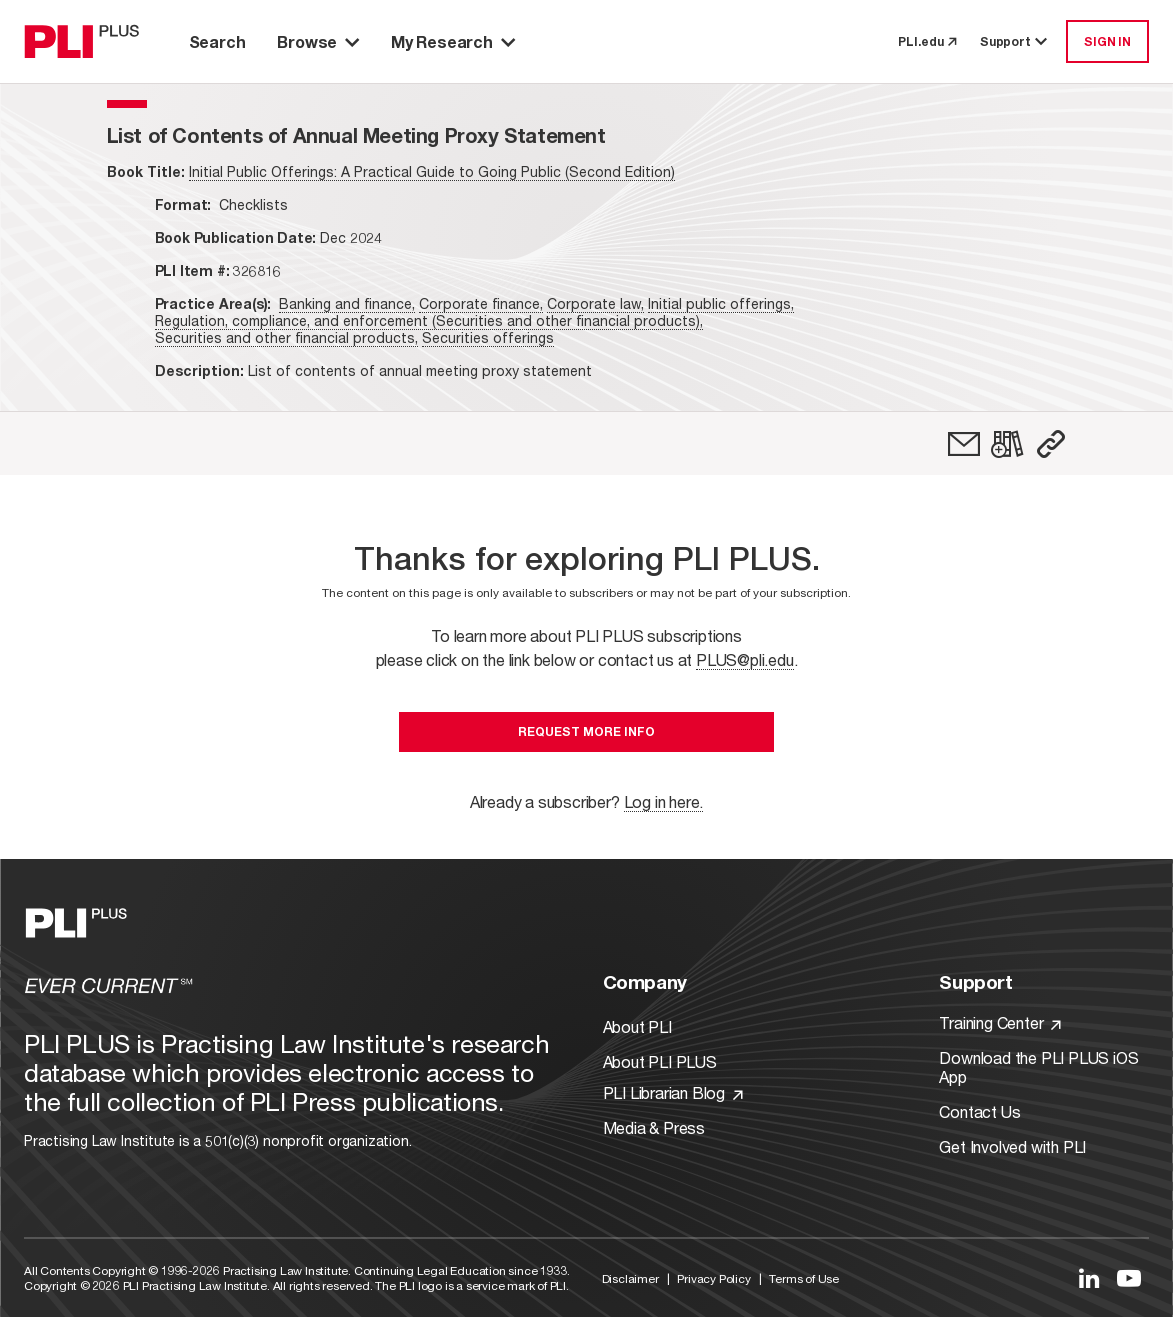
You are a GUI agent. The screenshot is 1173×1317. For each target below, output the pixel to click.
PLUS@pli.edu (745, 659)
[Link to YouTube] (1129, 1278)
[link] (964, 444)
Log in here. (664, 801)
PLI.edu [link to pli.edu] (927, 41)
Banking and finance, (347, 303)
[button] (1051, 444)
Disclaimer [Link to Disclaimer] (630, 1278)
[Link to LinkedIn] (1089, 1278)
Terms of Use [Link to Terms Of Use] (804, 1278)
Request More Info (586, 731)
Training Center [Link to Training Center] (1000, 1022)
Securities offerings (488, 337)
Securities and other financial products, (286, 337)
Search (217, 41)
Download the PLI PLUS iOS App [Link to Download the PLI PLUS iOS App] (1038, 1067)
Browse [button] (318, 41)
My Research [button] (453, 41)
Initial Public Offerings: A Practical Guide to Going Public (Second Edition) (432, 171)
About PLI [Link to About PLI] (637, 1026)
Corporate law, (595, 303)
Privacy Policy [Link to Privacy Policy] (713, 1278)
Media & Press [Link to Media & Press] (654, 1127)
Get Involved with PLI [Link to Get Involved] (1012, 1146)
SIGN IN (1107, 41)
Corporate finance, (481, 303)
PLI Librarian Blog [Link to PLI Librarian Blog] (673, 1092)
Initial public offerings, (721, 303)
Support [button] (1015, 41)
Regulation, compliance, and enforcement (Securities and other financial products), (429, 320)
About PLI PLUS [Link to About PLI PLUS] (660, 1061)
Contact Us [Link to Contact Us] (979, 1111)
